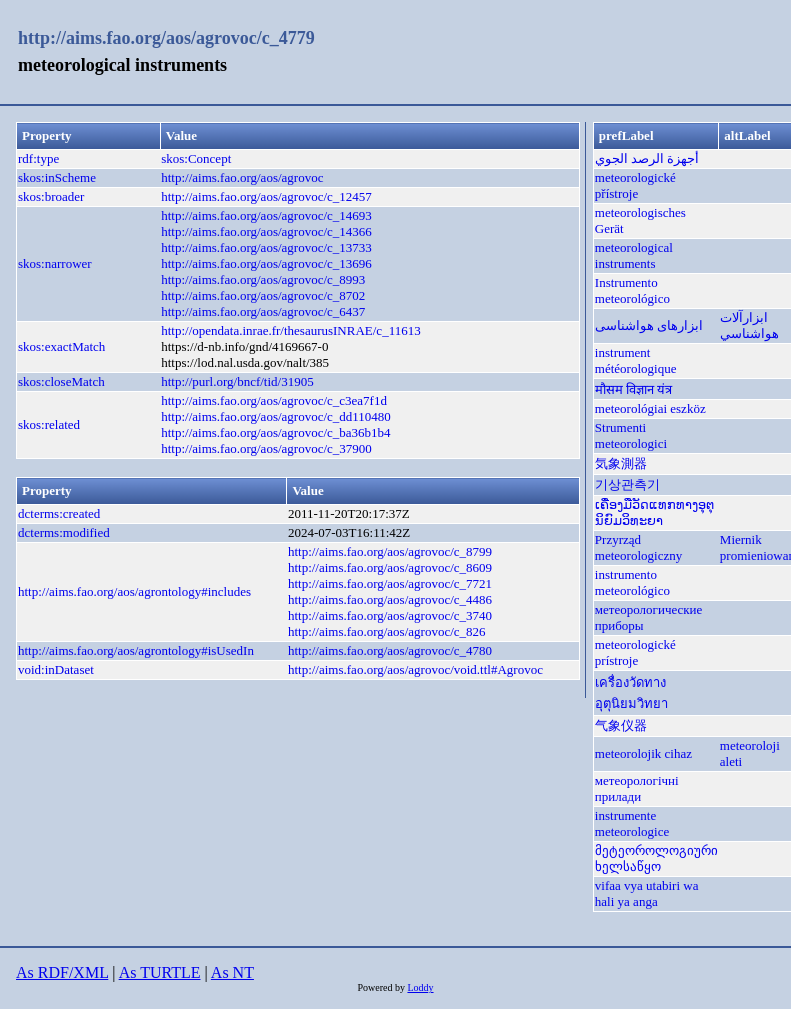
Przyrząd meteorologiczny (638, 547)
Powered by (382, 987)
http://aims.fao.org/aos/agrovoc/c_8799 (390, 551)
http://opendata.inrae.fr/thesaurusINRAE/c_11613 (290, 330)
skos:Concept (196, 158)
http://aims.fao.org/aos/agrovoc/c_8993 (263, 279)
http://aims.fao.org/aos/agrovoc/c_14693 (266, 215)
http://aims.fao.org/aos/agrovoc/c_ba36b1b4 (275, 432)
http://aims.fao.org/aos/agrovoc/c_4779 (166, 38)
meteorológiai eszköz (650, 408)
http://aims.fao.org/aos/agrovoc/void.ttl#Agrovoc (415, 669)
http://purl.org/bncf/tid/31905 (237, 381)
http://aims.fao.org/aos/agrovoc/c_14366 (266, 231)
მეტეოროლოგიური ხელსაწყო (656, 858)
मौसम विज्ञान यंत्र (634, 389)
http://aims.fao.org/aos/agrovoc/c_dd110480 (276, 416)
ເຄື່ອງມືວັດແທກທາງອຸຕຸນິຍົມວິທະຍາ (654, 512)
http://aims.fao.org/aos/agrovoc (242, 177)
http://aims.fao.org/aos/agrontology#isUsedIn (136, 650)
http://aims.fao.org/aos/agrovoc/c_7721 (390, 583)
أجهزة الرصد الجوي (647, 158)
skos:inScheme (57, 177)
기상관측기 (627, 484)
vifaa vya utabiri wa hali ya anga (647, 893)
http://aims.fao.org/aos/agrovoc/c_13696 (266, 263)
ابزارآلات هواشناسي (749, 325)
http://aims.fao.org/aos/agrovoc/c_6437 (263, 311)
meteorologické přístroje (635, 185)
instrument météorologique (636, 360)
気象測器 (621, 463)
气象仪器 (621, 725)
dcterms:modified (64, 532)
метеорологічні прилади (637, 788)
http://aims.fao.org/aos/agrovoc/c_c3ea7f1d (274, 400)
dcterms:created (59, 513)
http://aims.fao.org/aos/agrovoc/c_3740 (390, 615)
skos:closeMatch (61, 381)
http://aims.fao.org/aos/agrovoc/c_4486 (390, 599)
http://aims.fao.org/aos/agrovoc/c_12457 (266, 196)
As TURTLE (160, 972)
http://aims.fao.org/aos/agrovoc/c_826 (387, 631)
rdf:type (38, 158)
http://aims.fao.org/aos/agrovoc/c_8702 (263, 295)
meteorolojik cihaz (643, 753)
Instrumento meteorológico (632, 290)
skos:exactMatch (61, 346)
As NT (232, 972)
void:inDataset (56, 669)
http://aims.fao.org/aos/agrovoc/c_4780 (390, 650)
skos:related (49, 424)
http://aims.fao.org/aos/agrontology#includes (134, 591)
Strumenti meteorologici (631, 435)
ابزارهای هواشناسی (649, 325)
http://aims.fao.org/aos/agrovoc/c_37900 (266, 448)
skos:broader (51, 196)
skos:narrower (55, 263)
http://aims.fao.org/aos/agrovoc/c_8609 (390, 567)
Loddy (420, 987)
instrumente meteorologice (632, 823)
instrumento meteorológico (632, 582)
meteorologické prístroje (635, 652)
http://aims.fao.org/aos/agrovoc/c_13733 (266, 247)
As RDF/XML (62, 972)
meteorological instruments (634, 255)
